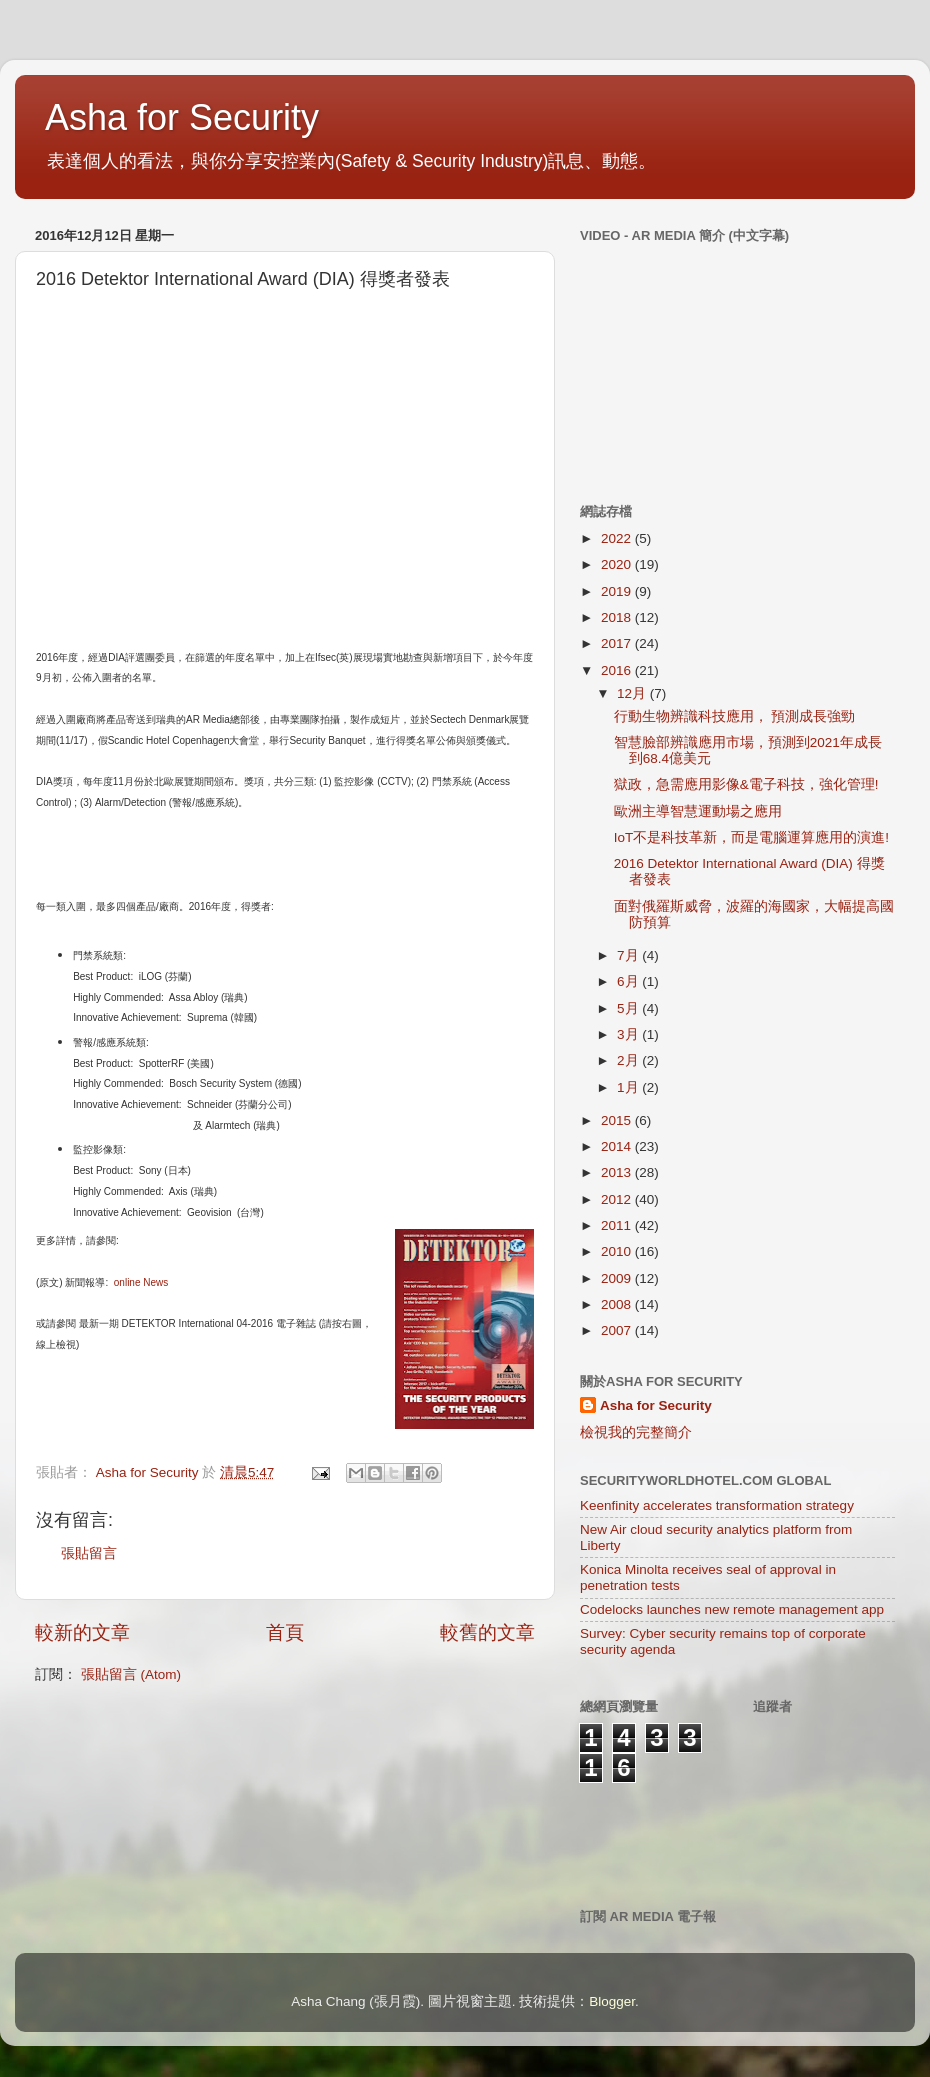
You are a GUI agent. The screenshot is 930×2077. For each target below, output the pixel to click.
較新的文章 (82, 1632)
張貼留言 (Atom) (131, 1674)
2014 (618, 1146)
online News (141, 1282)
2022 (618, 538)
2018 (618, 617)
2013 (618, 1172)
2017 (618, 643)
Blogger (612, 2001)
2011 (618, 1225)
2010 (618, 1251)
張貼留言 (89, 1553)
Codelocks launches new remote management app (732, 1609)
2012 (618, 1199)
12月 (633, 693)
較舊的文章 (487, 1632)
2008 (618, 1304)
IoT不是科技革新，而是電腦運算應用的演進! (751, 837)
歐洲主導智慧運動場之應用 (698, 811)
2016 (618, 670)
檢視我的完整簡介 (636, 1432)
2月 (629, 1060)
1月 (629, 1087)
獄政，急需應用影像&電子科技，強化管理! (746, 784)
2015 (618, 1120)
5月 (629, 1008)
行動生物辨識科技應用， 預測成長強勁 (735, 716)
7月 (629, 955)
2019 (618, 591)
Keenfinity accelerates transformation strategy (717, 1505)
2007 (618, 1330)
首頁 (285, 1632)
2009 (618, 1278)
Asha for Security (182, 117)
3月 (629, 1034)
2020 (618, 564)
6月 (629, 981)
